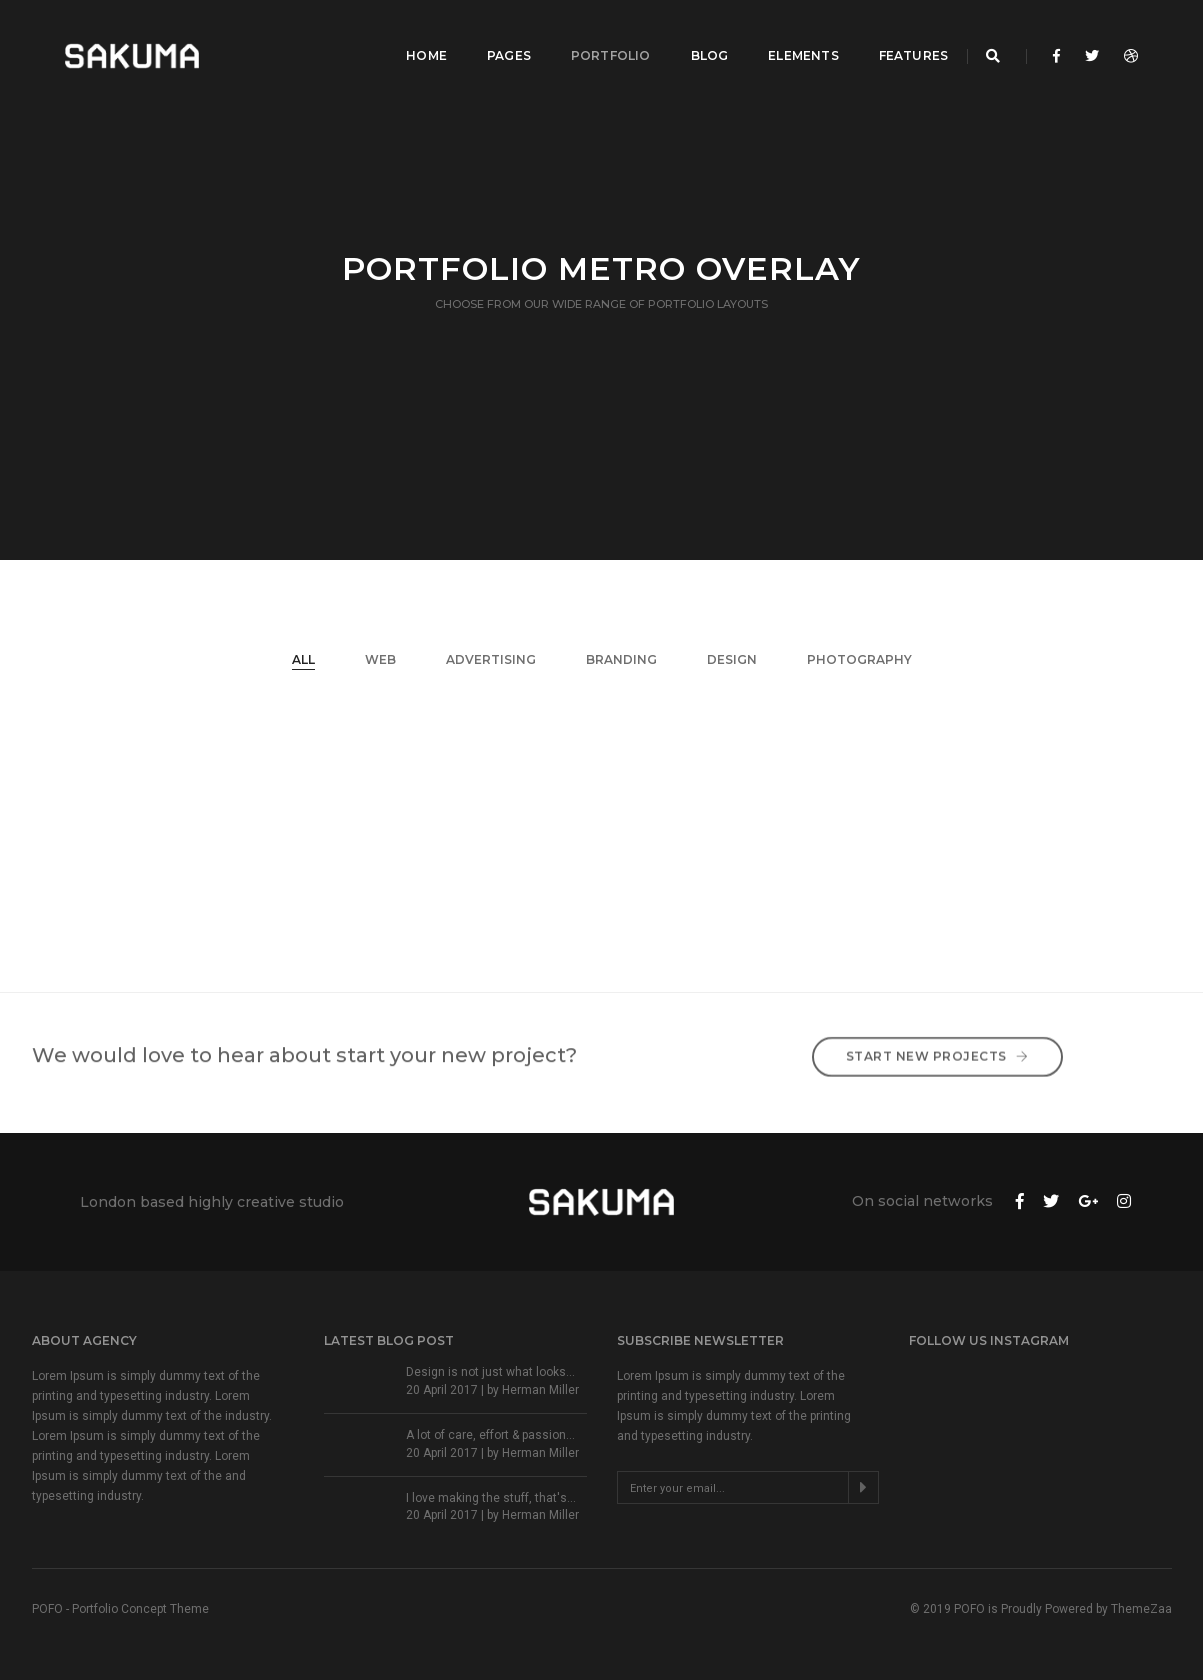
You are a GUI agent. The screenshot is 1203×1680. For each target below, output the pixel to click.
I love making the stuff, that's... (491, 1498)
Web (380, 659)
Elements (784, 35)
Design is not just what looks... (490, 1372)
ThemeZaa (1141, 1609)
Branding (621, 659)
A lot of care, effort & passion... (490, 1435)
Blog (690, 35)
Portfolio (592, 35)
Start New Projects (937, 1041)
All (303, 659)
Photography (859, 659)
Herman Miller (540, 1390)
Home (407, 35)
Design (732, 659)
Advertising (491, 659)
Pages (490, 35)
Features (894, 35)
